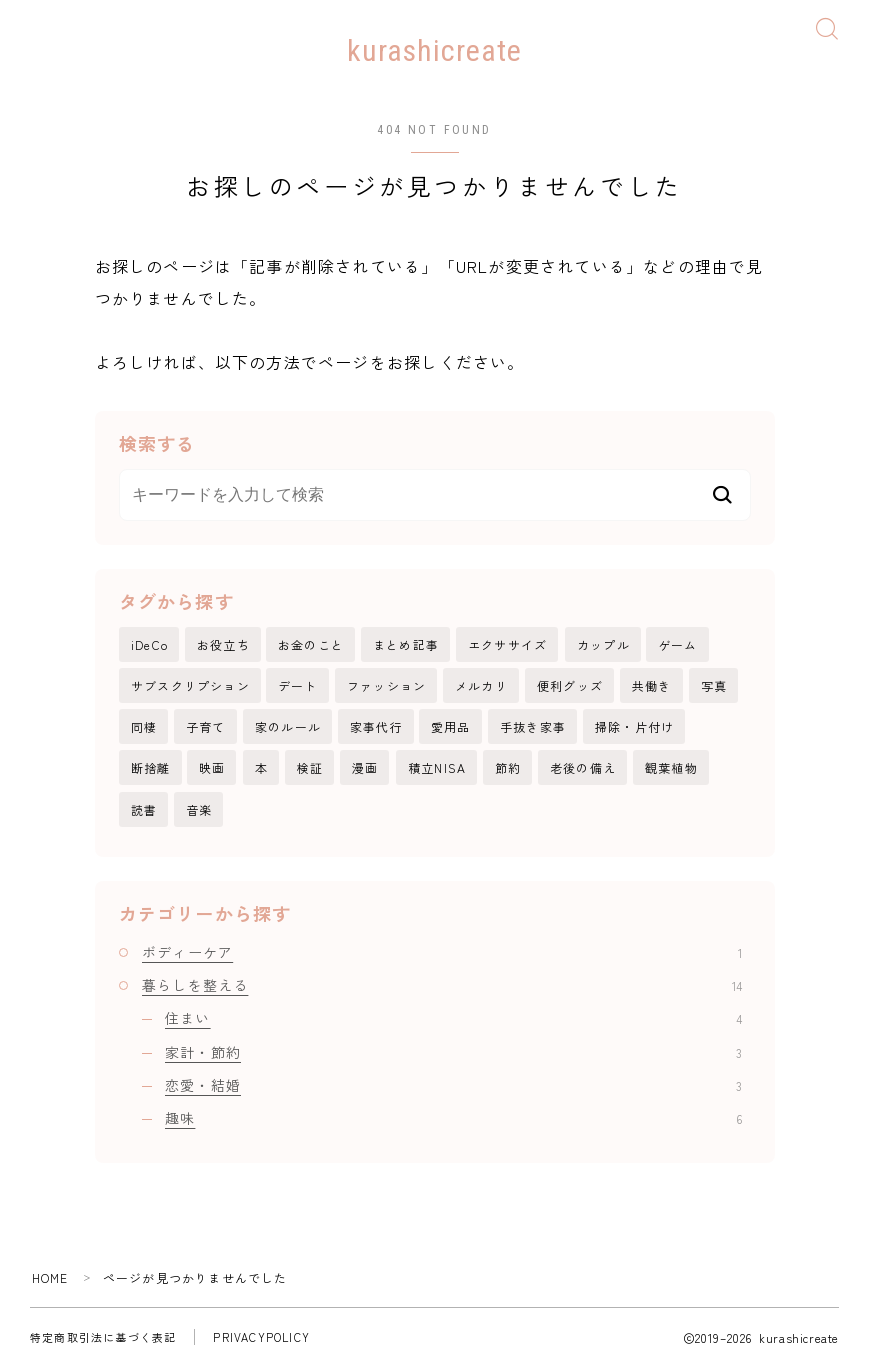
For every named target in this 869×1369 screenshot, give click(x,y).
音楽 (199, 811)
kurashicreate (434, 51)
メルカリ (481, 686)
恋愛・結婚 (453, 1087)
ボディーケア (442, 954)
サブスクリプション (190, 686)
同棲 (144, 728)
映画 (212, 769)
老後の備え (583, 769)
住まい (453, 1021)
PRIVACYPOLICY (261, 1340)
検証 (310, 769)
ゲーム (678, 645)
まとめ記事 (406, 645)
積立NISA (437, 769)
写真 (714, 686)
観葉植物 (671, 769)
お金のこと (311, 645)
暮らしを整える (442, 987)
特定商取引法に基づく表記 (103, 1340)
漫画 (365, 769)
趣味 (453, 1121)
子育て (206, 728)
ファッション (386, 686)
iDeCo (149, 645)
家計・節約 (453, 1054)
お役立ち (223, 645)
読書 (144, 811)
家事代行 (376, 728)
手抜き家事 (533, 728)
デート (298, 686)
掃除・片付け (634, 728)
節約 (508, 769)
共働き (652, 686)
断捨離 (151, 769)
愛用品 (451, 728)
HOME (50, 1279)
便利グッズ (570, 686)
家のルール (288, 728)
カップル (603, 645)
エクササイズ (507, 645)
